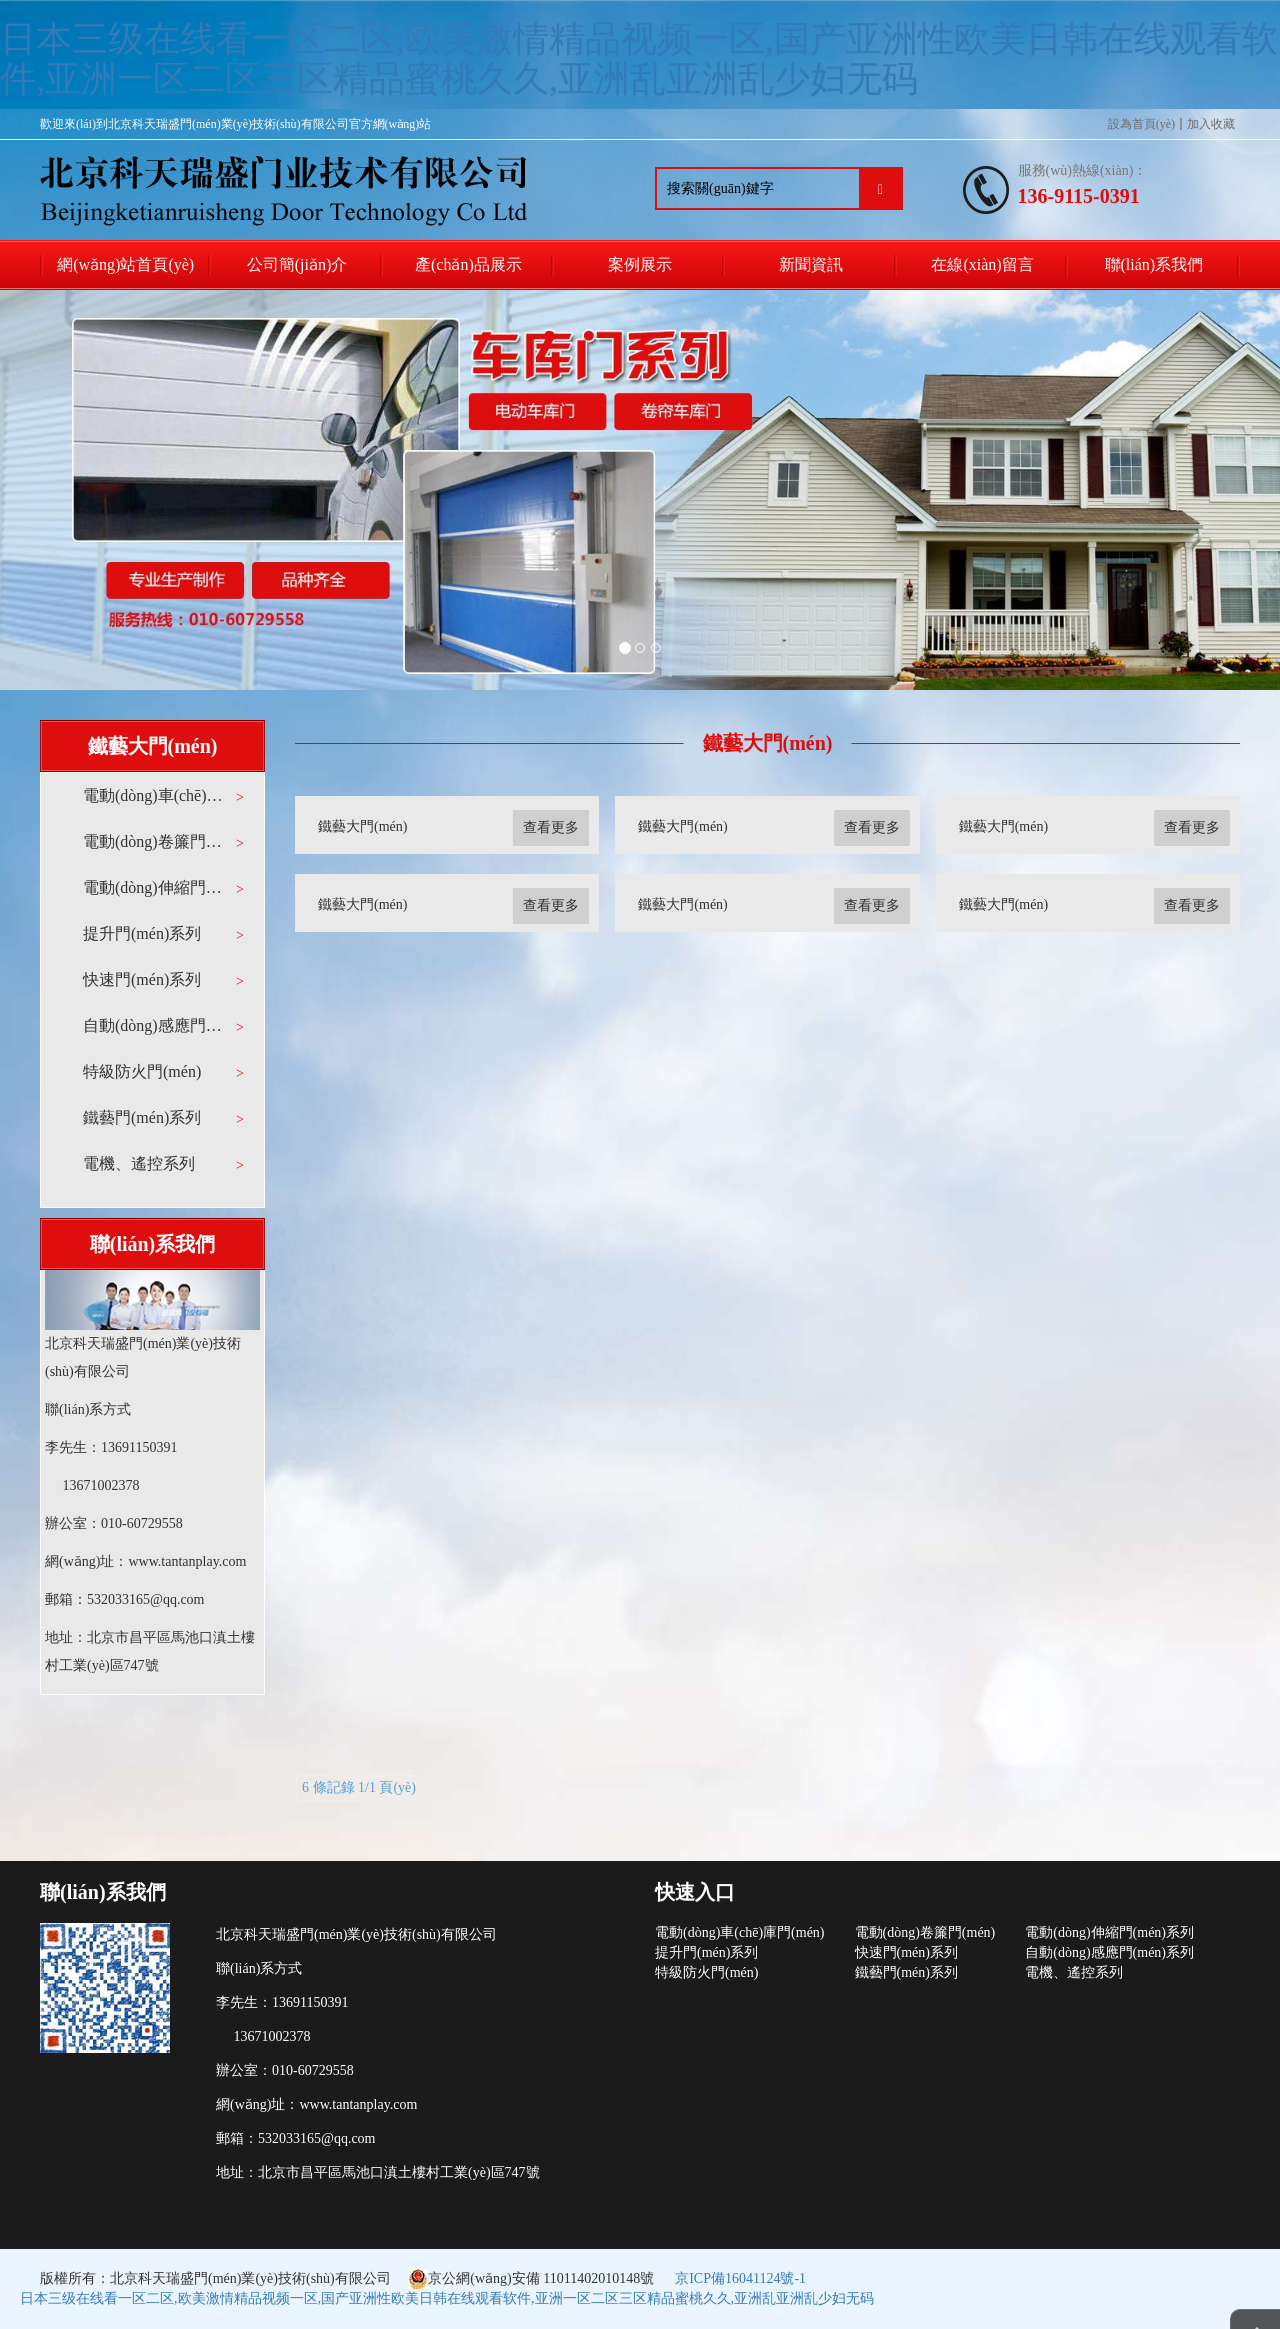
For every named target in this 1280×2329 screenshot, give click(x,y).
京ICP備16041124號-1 (740, 2278)
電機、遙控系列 (1074, 1972)
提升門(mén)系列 (142, 933)
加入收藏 (1211, 124)
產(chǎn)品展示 (468, 264)
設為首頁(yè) (1141, 124)
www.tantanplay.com (187, 1561)
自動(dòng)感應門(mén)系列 (154, 1025)
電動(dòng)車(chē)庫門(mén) (154, 795)
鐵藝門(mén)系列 (142, 1117)
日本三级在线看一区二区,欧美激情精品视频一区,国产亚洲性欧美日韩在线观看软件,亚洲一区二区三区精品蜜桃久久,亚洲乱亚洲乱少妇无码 (639, 59)
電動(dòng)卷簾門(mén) (154, 841)
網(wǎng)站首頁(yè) (125, 264)
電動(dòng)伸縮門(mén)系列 (154, 887)
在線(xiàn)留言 (982, 264)
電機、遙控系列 (139, 1163)
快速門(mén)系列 (142, 979)
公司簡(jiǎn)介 (297, 264)
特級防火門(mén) (142, 1071)
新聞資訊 (811, 264)
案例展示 (640, 264)
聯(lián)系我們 (1154, 264)
